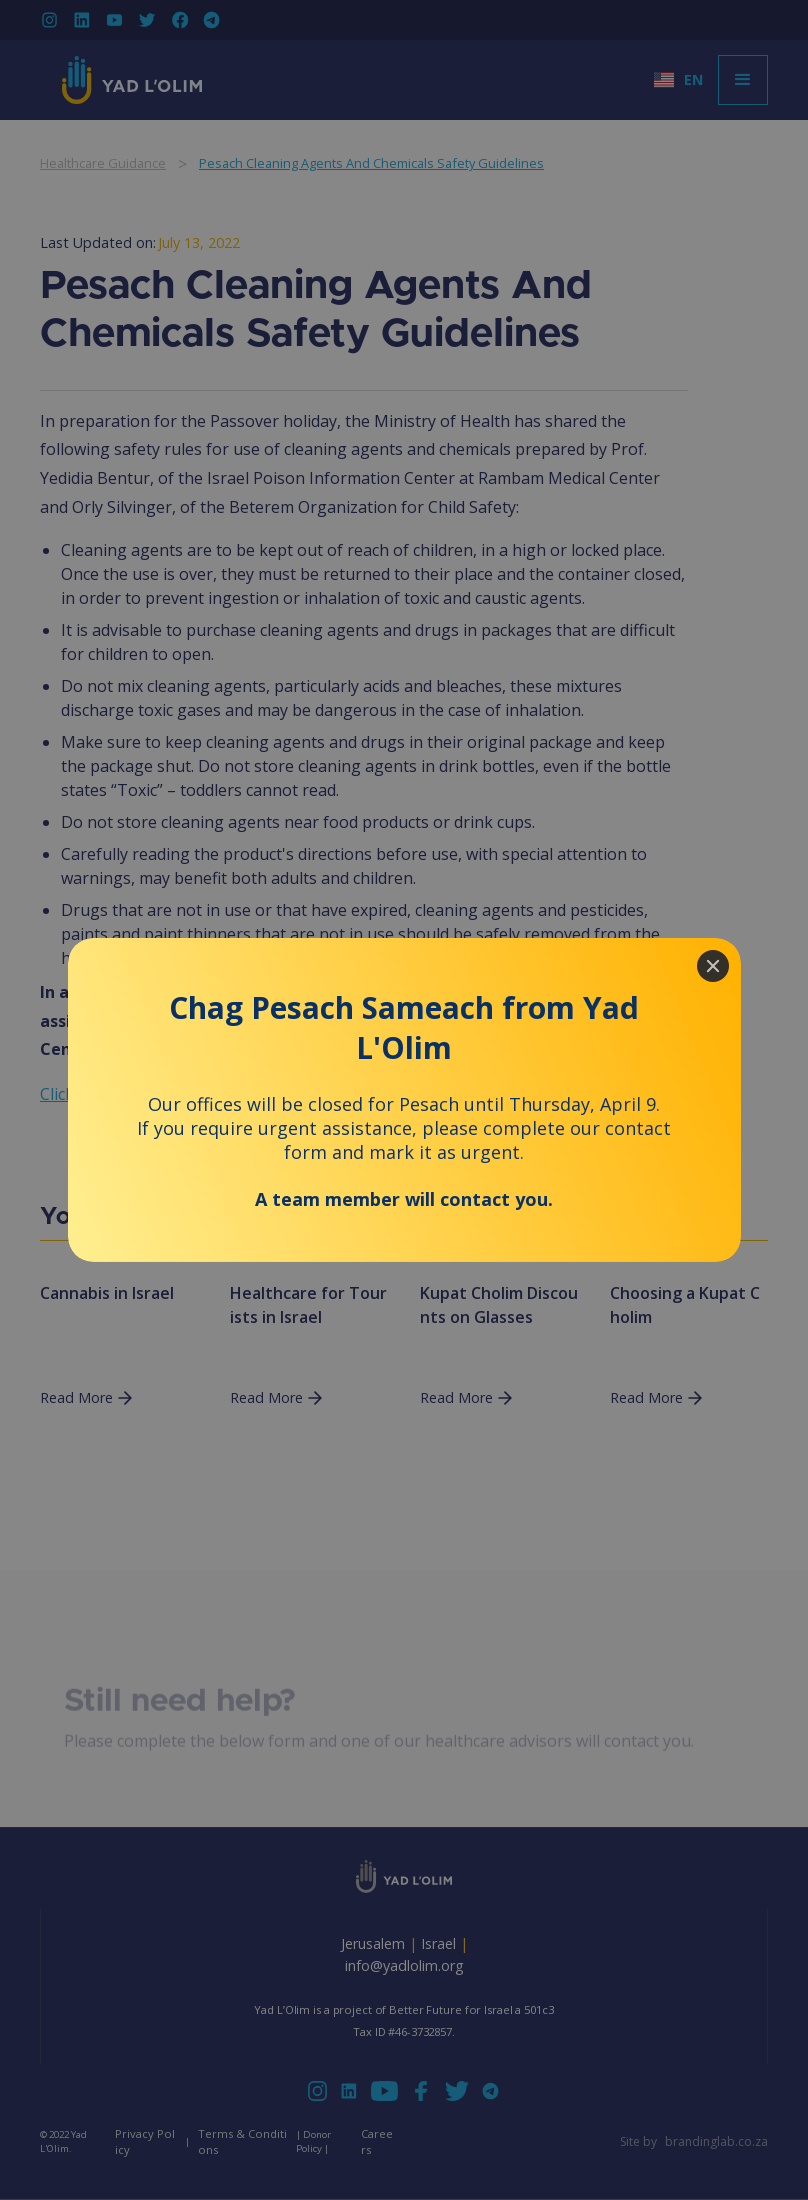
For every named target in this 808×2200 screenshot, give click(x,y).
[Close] (713, 966)
